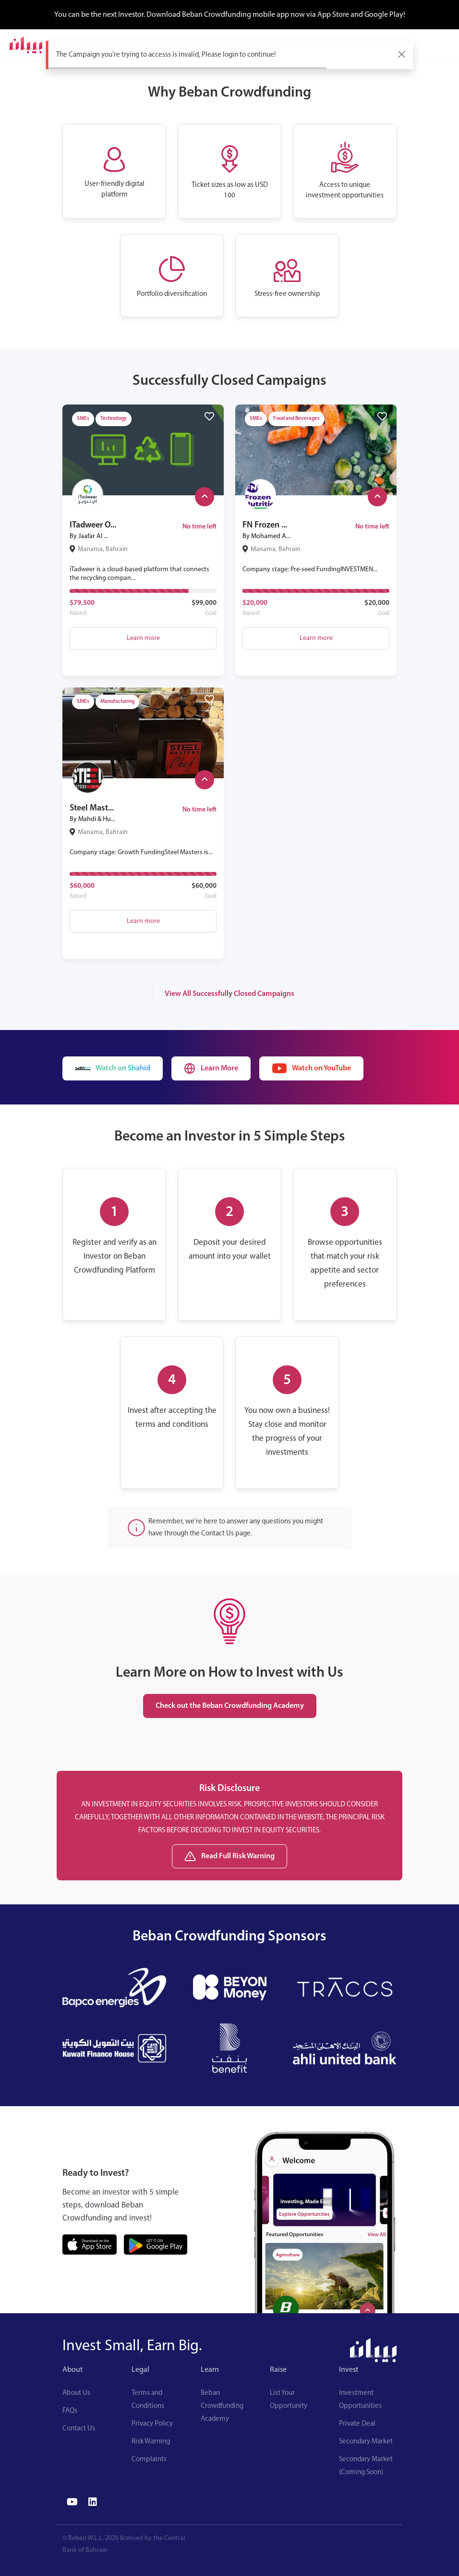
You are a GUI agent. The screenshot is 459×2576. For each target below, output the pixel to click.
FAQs (69, 2411)
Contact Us (78, 2428)
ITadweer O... (93, 525)
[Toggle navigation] (442, 45)
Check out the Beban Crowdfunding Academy (230, 1706)
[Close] (401, 54)
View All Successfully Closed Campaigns (229, 994)
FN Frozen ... (264, 525)
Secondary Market (366, 2441)
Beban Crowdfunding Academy (222, 2406)
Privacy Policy (152, 2424)
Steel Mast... (92, 808)
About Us (76, 2393)
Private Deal (357, 2424)
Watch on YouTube (311, 1068)
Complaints (149, 2459)
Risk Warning (151, 2441)
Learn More (211, 1068)
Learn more (143, 638)
